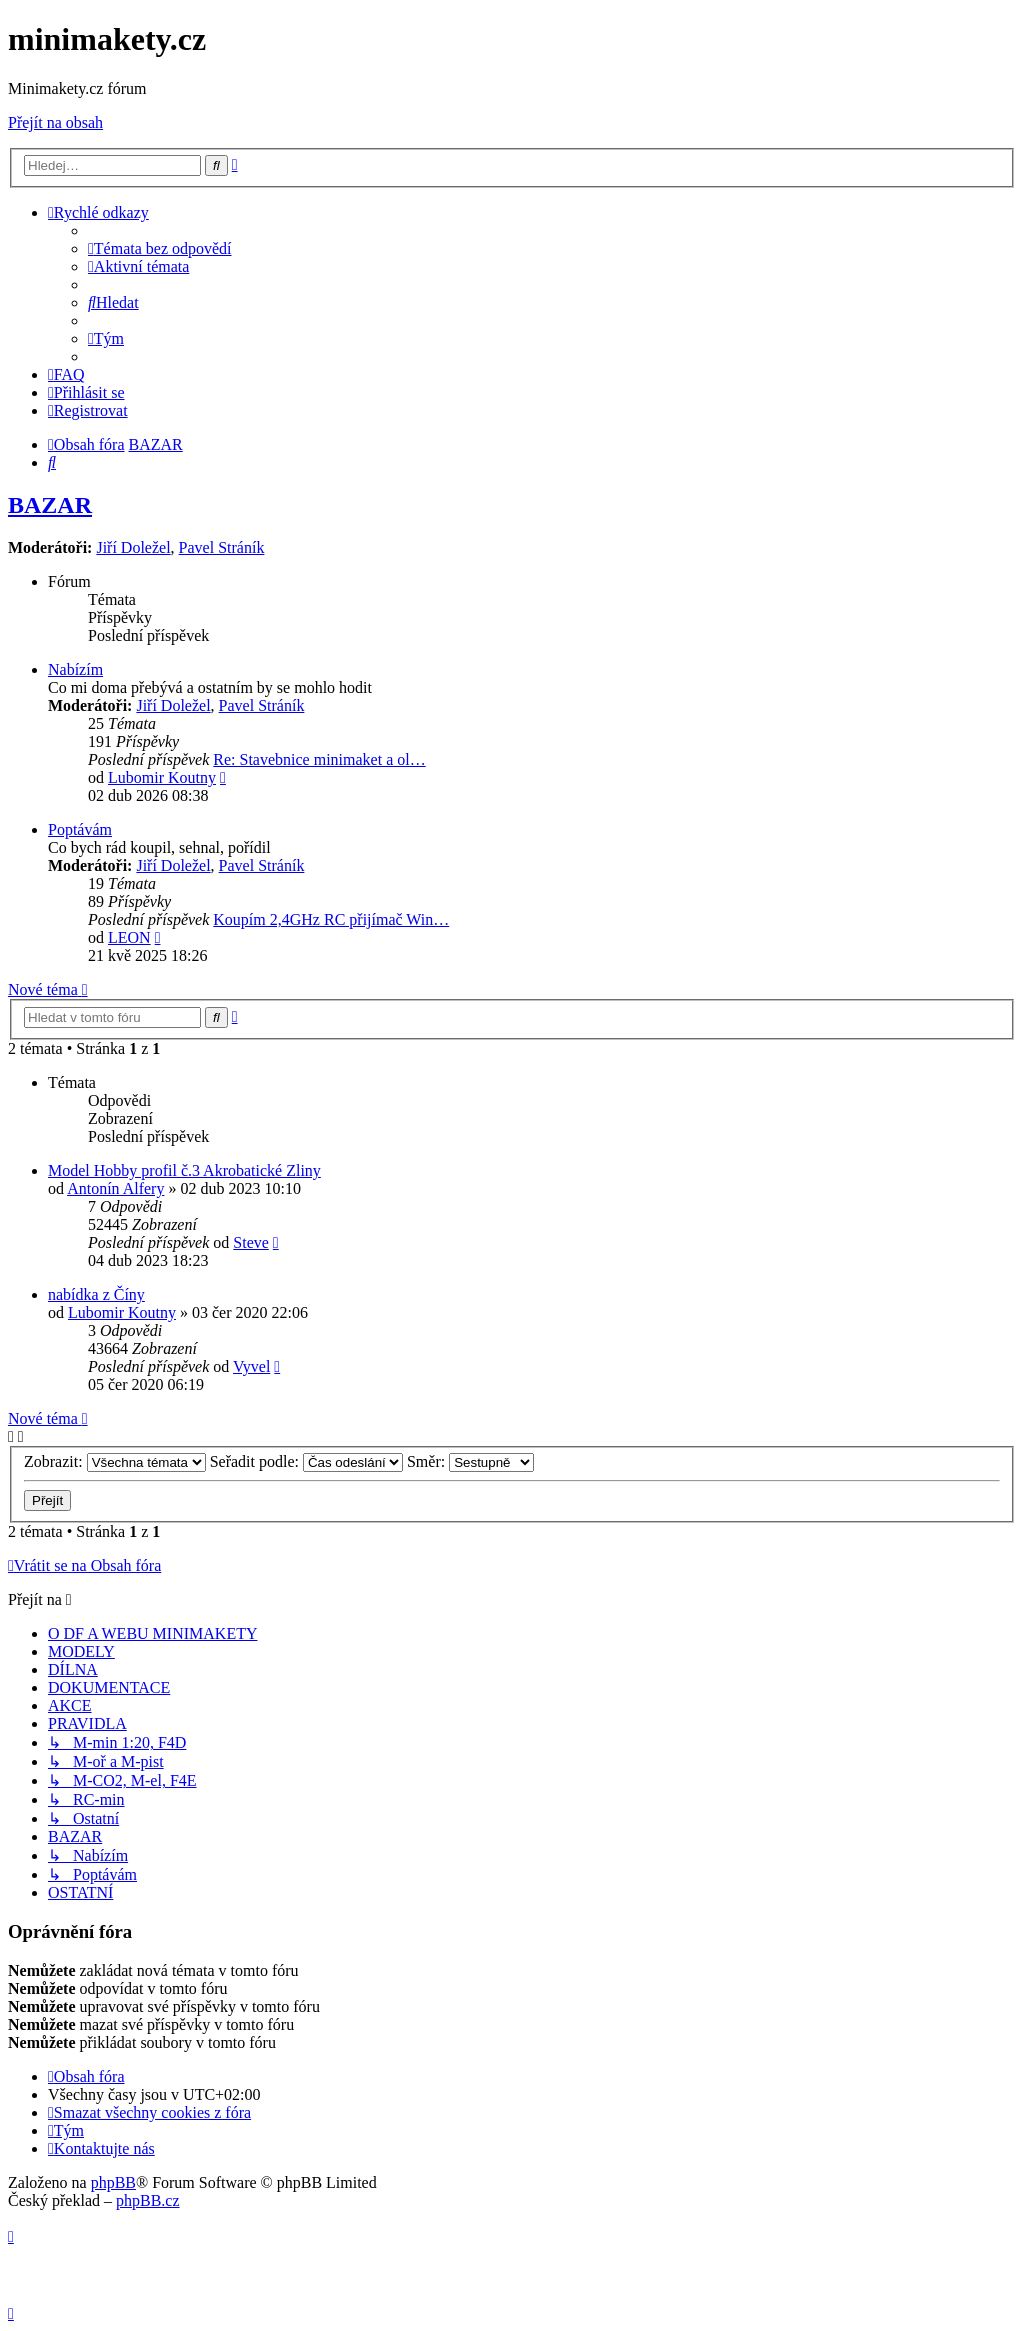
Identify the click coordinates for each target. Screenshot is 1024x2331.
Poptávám (80, 829)
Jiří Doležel (133, 547)
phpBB (113, 2182)
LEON (129, 937)
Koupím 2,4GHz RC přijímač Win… (331, 919)
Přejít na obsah (55, 122)
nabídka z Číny (96, 1294)
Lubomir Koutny (162, 777)
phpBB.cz (148, 2200)
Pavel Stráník (222, 547)
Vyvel (251, 1366)
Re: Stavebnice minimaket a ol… (319, 759)
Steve (251, 1242)
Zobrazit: (115, 1461)
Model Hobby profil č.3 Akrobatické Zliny (184, 1170)
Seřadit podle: (306, 1461)
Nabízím (75, 669)
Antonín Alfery (115, 1188)
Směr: (470, 1461)
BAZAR (50, 505)
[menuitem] (160, 248)
